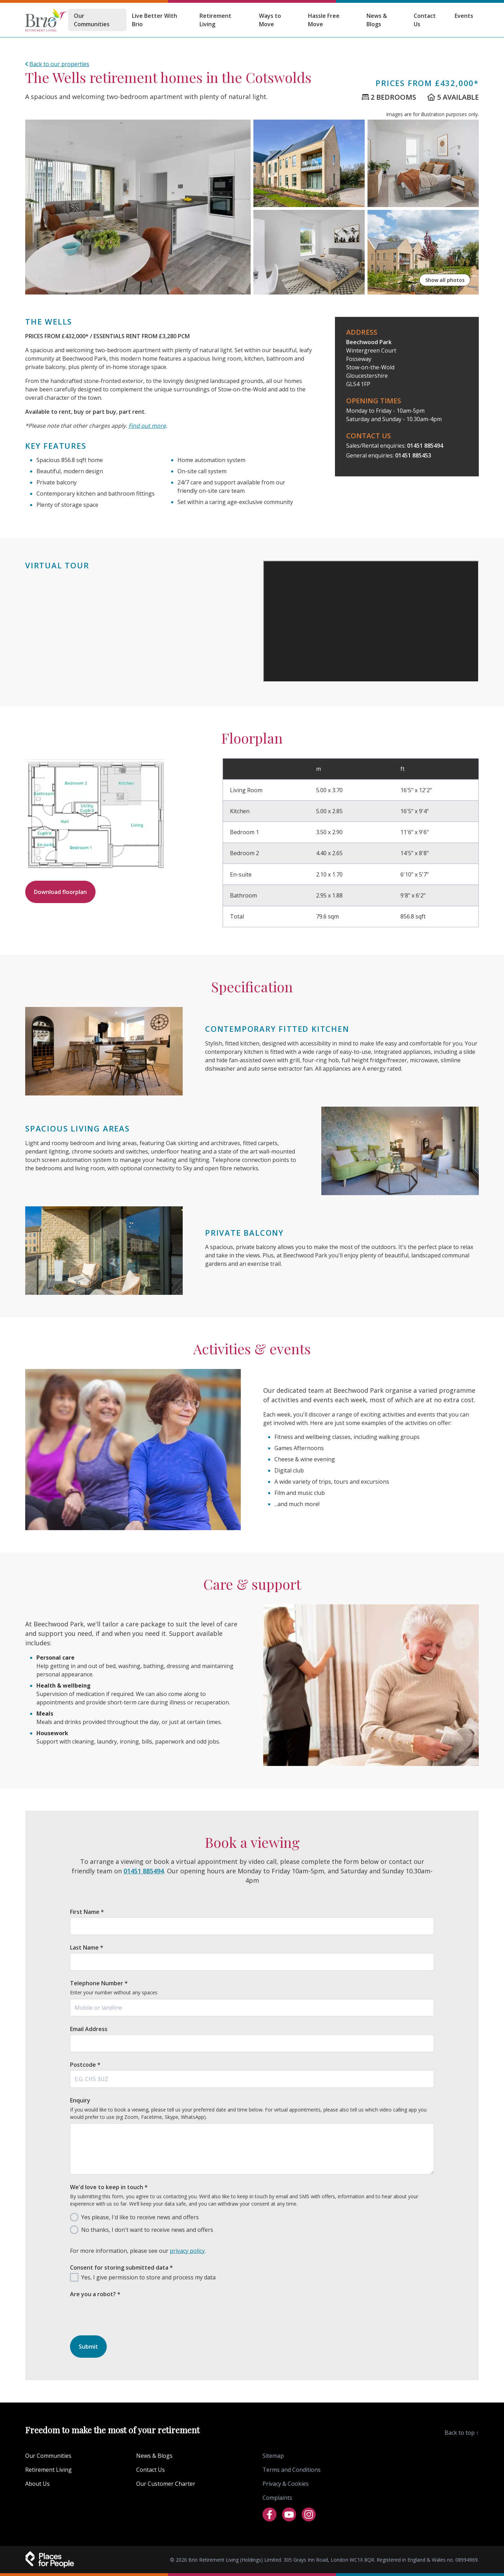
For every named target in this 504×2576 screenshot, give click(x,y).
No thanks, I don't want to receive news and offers (147, 2230)
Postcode (85, 2064)
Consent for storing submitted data (121, 2267)
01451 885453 (413, 455)
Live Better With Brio (154, 20)
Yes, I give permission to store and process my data (148, 2277)
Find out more (147, 426)
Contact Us (425, 20)
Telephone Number (99, 1983)
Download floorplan (60, 892)
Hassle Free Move (324, 20)
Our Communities (92, 20)
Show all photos (444, 280)
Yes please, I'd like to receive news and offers (140, 2217)
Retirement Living (215, 20)
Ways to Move (270, 20)
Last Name (86, 1947)
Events (464, 16)
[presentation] (123, 2329)
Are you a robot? (95, 2294)
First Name (87, 1912)
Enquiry (80, 2100)
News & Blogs (376, 20)
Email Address (88, 2029)
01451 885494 (425, 445)
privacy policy (187, 2251)
